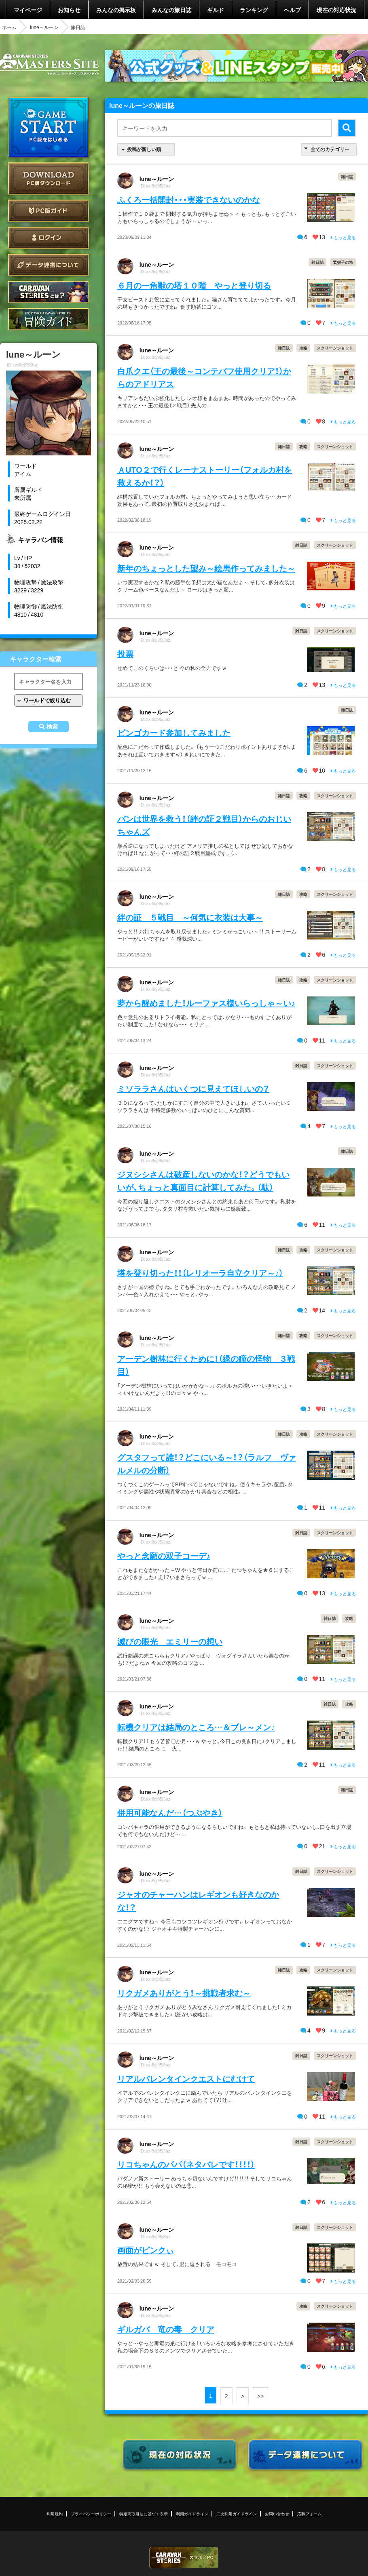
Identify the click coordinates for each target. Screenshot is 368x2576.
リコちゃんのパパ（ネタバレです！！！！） (186, 2164)
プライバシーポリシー (91, 2514)
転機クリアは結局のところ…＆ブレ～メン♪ (196, 1727)
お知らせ (69, 10)
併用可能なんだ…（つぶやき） (169, 1812)
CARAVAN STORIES (184, 2557)
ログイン (48, 238)
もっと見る (343, 237)
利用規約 (55, 2514)
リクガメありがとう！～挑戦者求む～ (184, 1993)
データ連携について (48, 265)
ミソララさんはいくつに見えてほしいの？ (193, 1088)
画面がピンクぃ (145, 2250)
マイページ (28, 10)
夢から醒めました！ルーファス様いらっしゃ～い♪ (206, 1003)
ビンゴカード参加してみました (174, 732)
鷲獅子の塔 (343, 262)
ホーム (9, 27)
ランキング (254, 10)
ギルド (215, 10)
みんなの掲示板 (116, 10)
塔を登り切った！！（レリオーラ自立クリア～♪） (200, 1273)
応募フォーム (309, 2514)
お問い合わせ (277, 2514)
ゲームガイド (48, 319)
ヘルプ (292, 10)
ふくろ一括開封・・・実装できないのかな (188, 199)
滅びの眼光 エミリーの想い (169, 1641)
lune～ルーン (44, 27)
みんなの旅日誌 (171, 10)
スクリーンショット (335, 348)
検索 (52, 726)
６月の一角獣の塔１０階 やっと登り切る (194, 285)
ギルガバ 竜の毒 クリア (165, 2329)
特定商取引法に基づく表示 (143, 2514)
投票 (125, 653)
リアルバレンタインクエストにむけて (186, 2078)
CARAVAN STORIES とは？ (48, 292)
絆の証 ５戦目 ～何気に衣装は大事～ (190, 917)
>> (260, 2396)
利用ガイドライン (192, 2514)
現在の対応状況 (336, 10)
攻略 (303, 348)
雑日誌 (347, 176)
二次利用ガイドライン (236, 2514)
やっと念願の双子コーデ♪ (163, 1555)
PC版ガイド (48, 211)
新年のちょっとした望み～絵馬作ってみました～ (206, 568)
